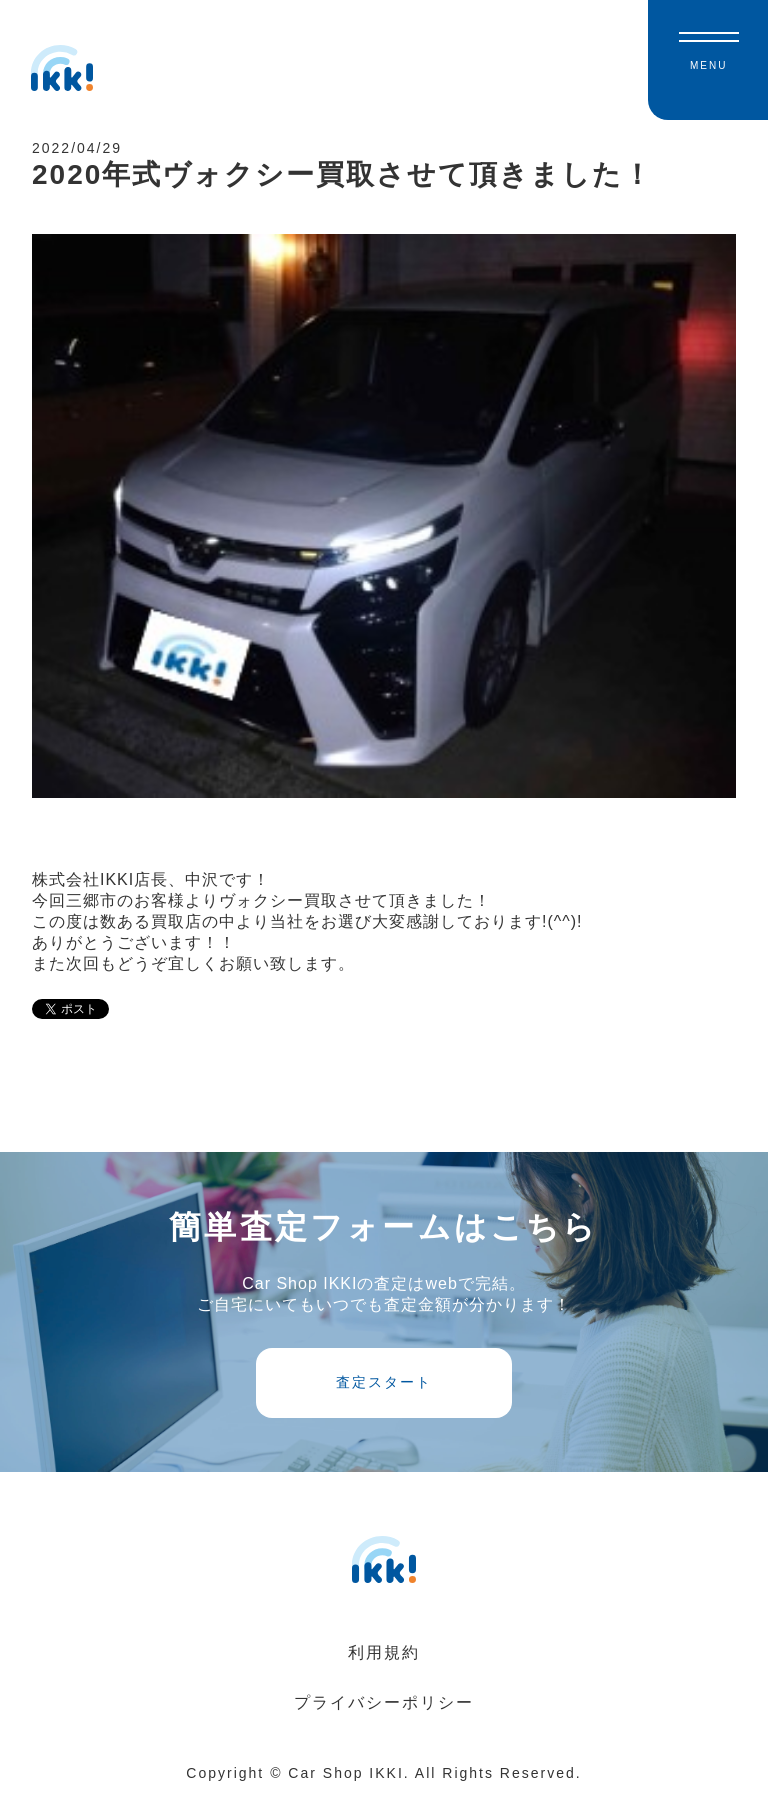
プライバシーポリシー (384, 1702)
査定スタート (384, 1382)
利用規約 (384, 1652)
